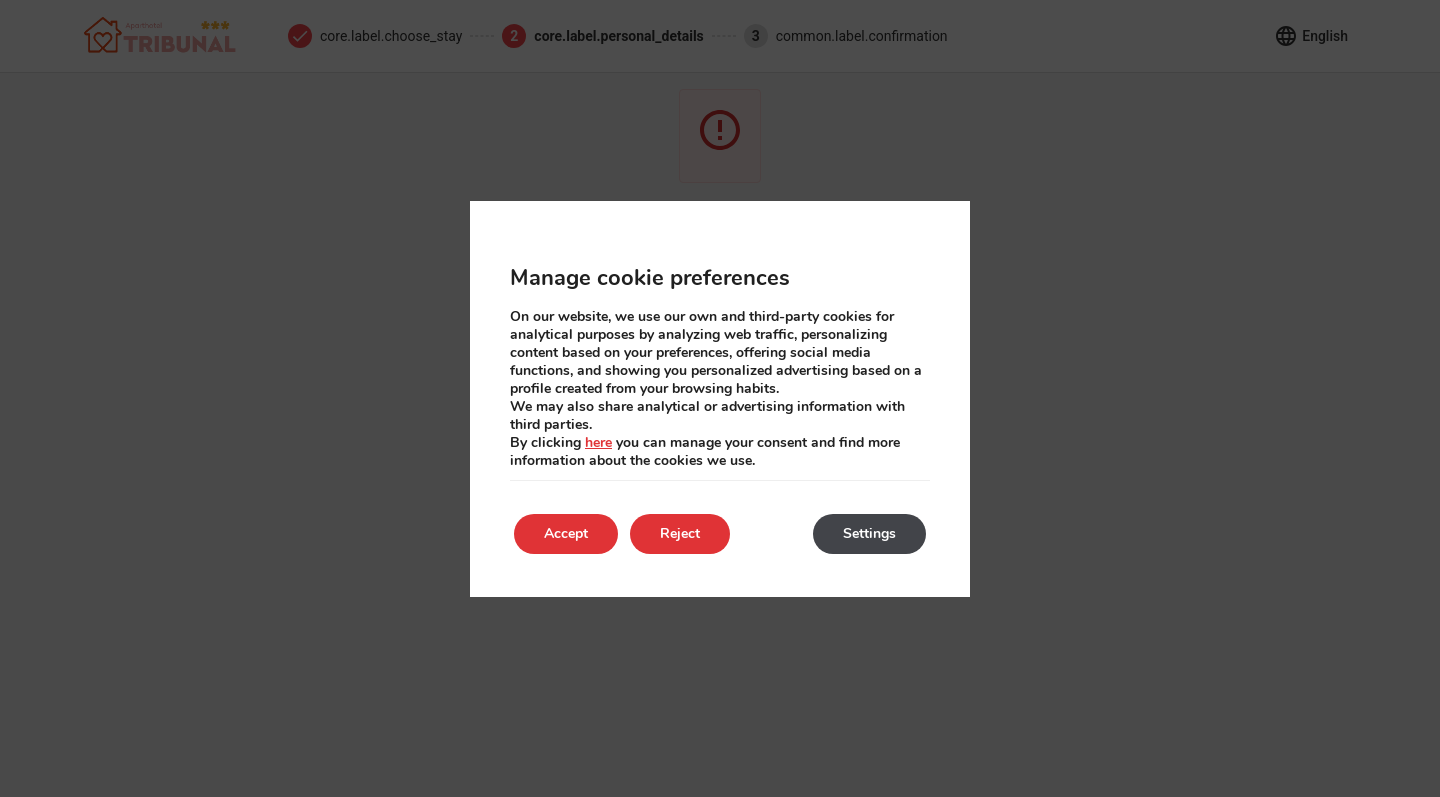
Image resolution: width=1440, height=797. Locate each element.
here (598, 442)
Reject (680, 533)
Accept (566, 533)
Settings (869, 533)
